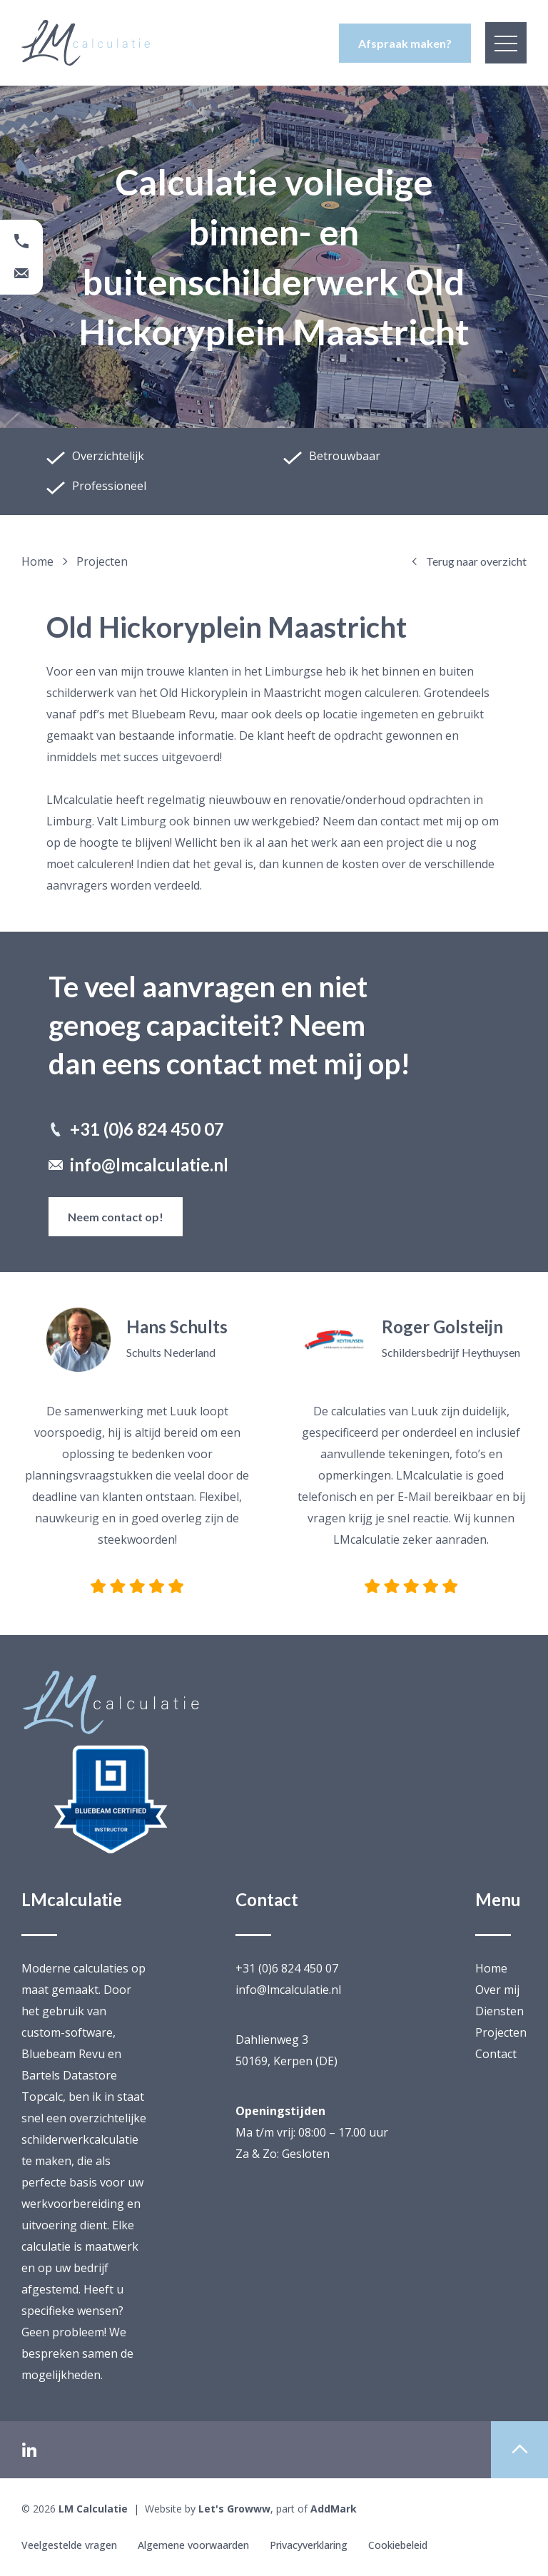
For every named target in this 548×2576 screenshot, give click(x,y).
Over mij (497, 1989)
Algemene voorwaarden (194, 2545)
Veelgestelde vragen (69, 2545)
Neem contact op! (115, 1216)
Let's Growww (234, 2508)
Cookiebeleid (400, 2545)
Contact (496, 2054)
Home (45, 561)
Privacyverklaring (310, 2545)
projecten (102, 561)
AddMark (333, 2508)
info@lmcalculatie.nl (138, 1164)
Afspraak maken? (405, 43)
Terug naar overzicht (468, 561)
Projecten (501, 2032)
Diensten (499, 2011)
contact (400, 821)
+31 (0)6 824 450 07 (136, 1129)
